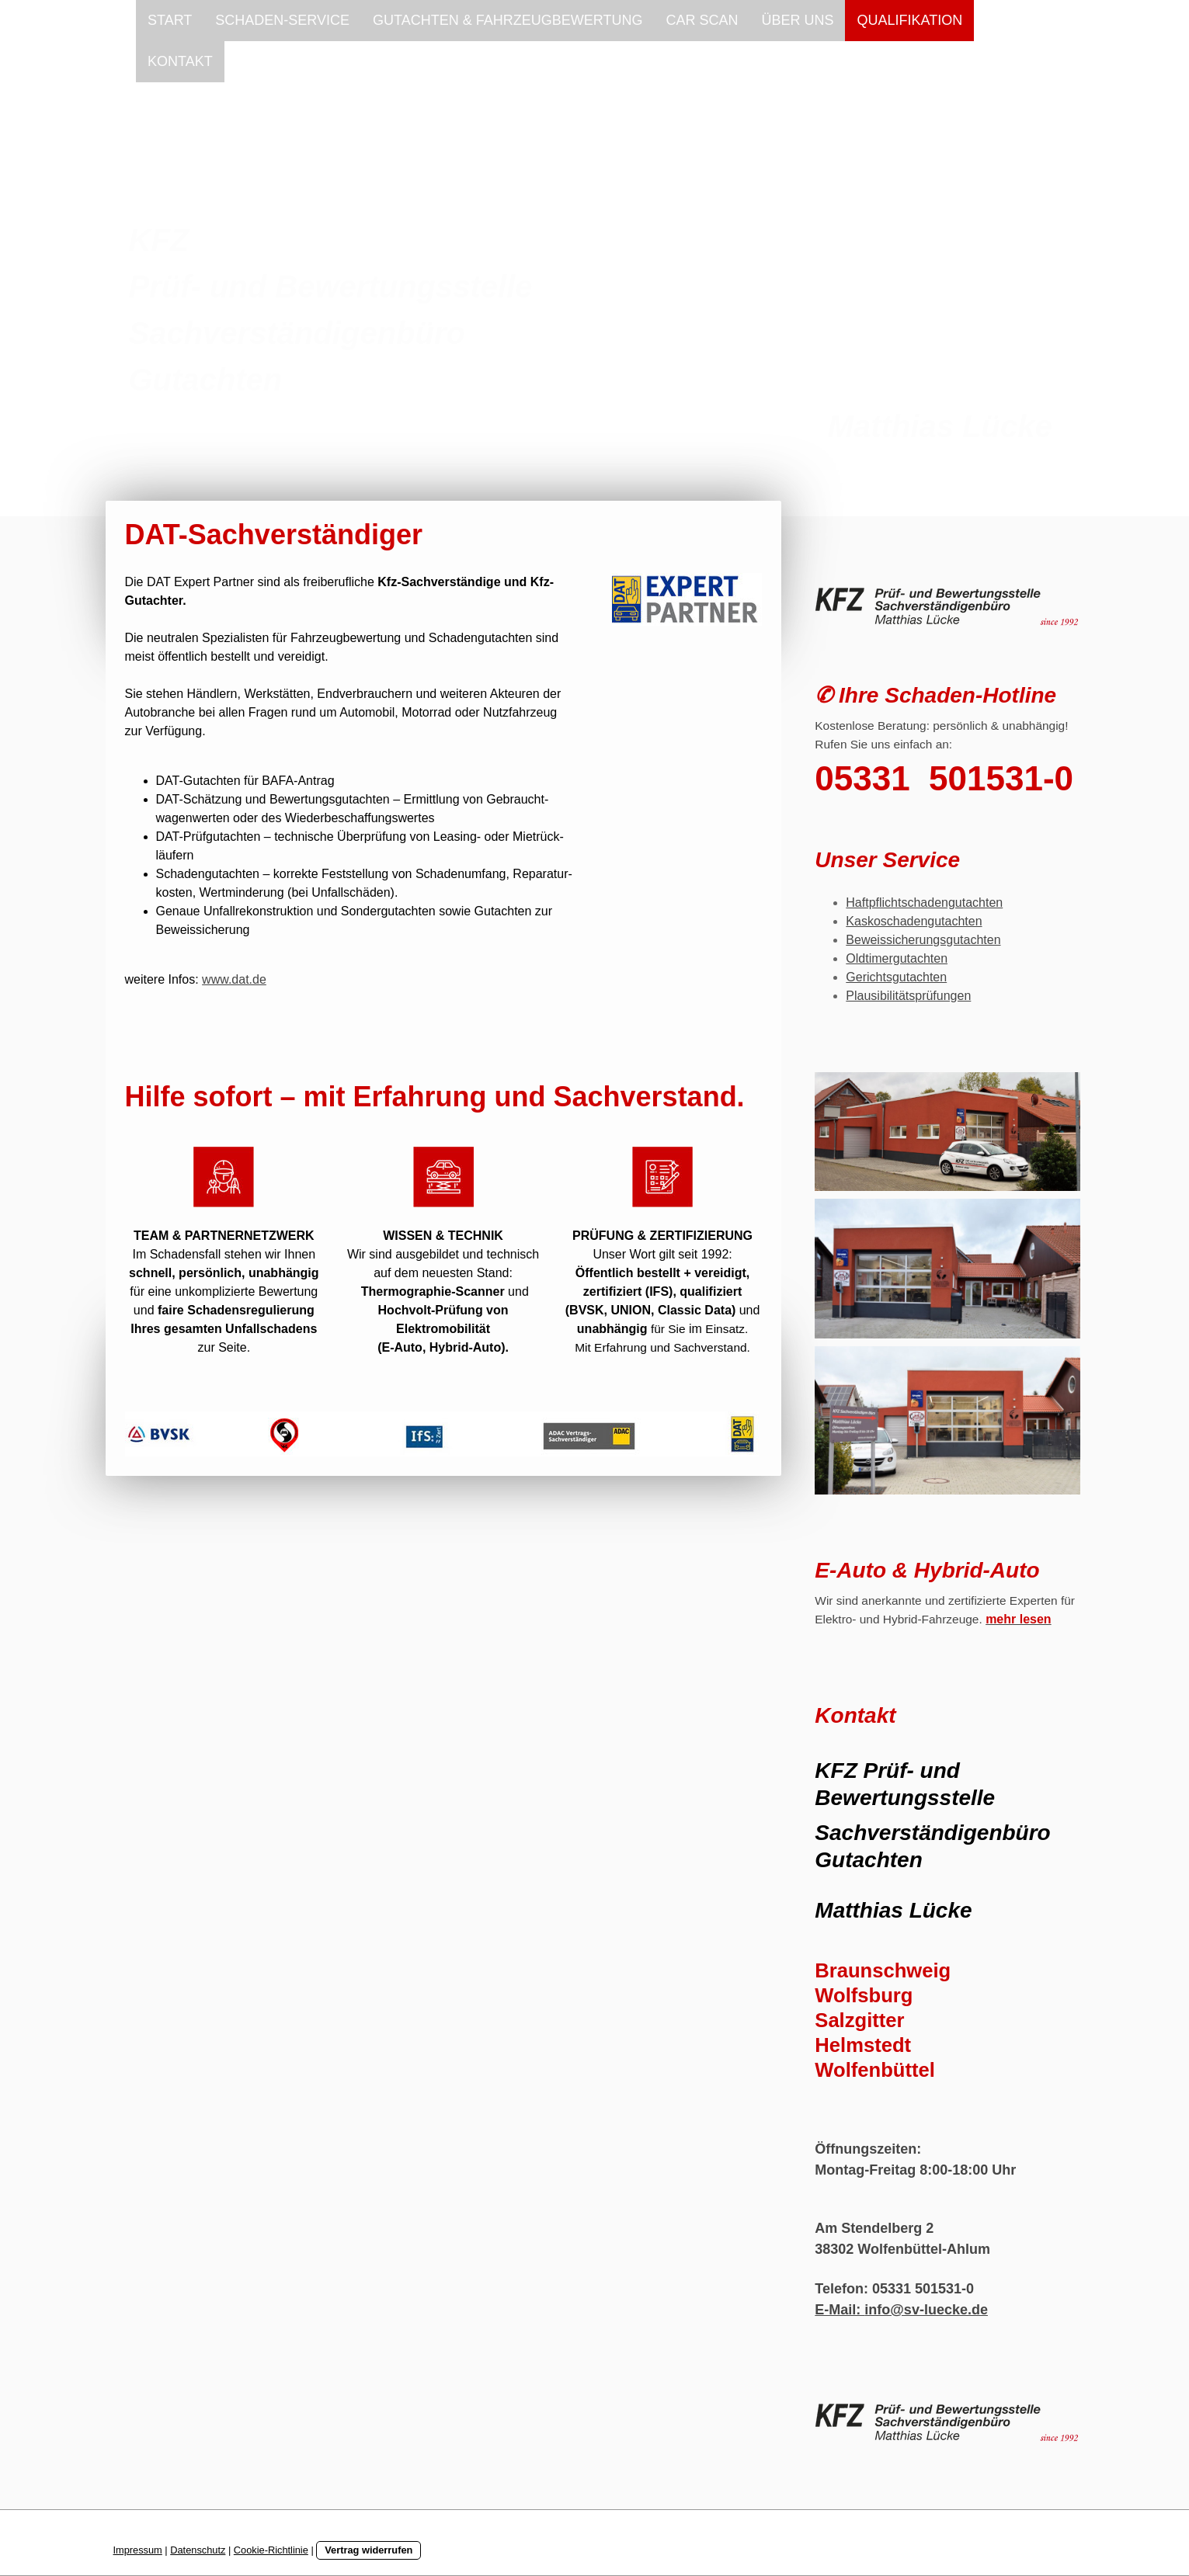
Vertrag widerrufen (368, 2550)
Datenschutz (197, 2550)
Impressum (137, 2550)
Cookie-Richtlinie (271, 2550)
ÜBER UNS (797, 20)
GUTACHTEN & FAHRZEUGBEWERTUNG (507, 20)
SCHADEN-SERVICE (282, 20)
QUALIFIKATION (909, 20)
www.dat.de (234, 979)
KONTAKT (180, 61)
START (170, 20)
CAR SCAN (702, 20)
